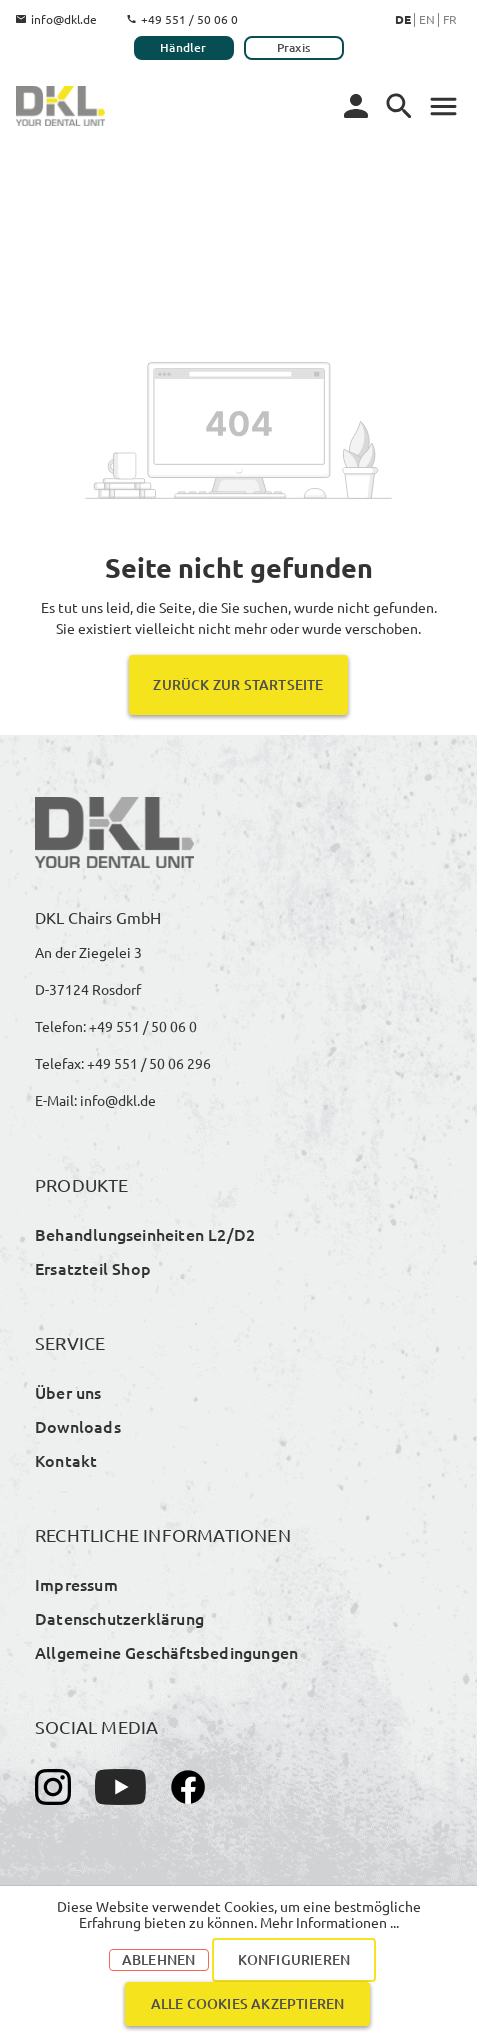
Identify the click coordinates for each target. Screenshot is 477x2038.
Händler (183, 47)
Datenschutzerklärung (119, 1618)
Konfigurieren (294, 1959)
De (403, 19)
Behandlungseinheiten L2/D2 (145, 1234)
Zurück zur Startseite (238, 684)
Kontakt (66, 1460)
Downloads (78, 1426)
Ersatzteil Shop (93, 1268)
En (427, 19)
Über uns (68, 1392)
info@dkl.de (56, 19)
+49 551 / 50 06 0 (182, 19)
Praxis (293, 47)
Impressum (76, 1584)
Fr (450, 19)
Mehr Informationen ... (329, 1922)
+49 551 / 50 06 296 (149, 1063)
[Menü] (399, 106)
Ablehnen (159, 1959)
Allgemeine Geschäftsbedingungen (166, 1652)
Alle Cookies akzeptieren (248, 2003)
